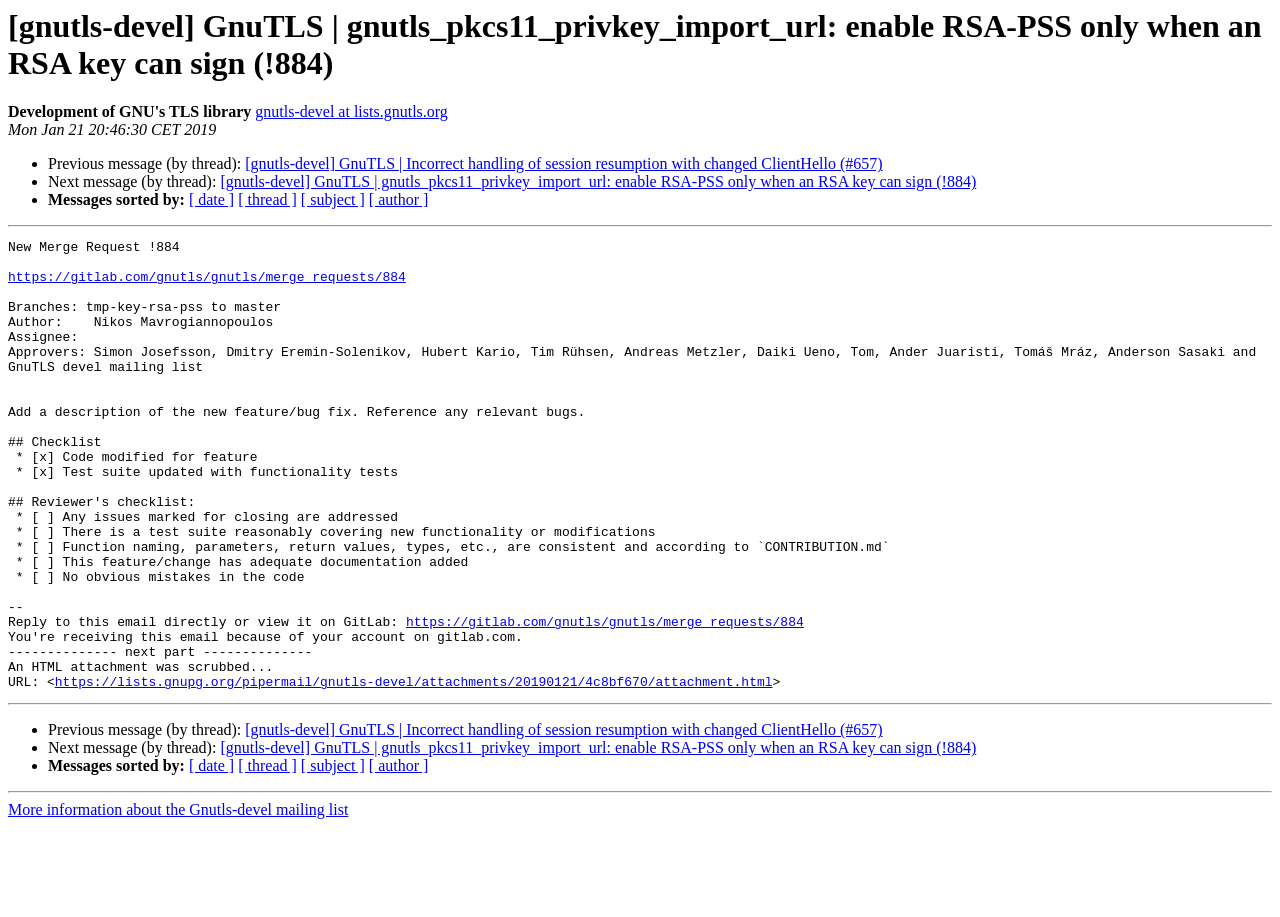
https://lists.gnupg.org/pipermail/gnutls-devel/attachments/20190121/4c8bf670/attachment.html (414, 771)
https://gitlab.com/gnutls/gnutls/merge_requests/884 (207, 285)
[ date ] (211, 199)
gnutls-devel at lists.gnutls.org (351, 111)
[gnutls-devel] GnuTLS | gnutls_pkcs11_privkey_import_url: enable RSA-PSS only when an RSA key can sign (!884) (598, 181)
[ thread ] (267, 199)
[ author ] (399, 199)
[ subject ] (333, 199)
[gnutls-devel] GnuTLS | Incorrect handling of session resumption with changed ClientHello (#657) (563, 163)
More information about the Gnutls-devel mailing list (178, 899)
